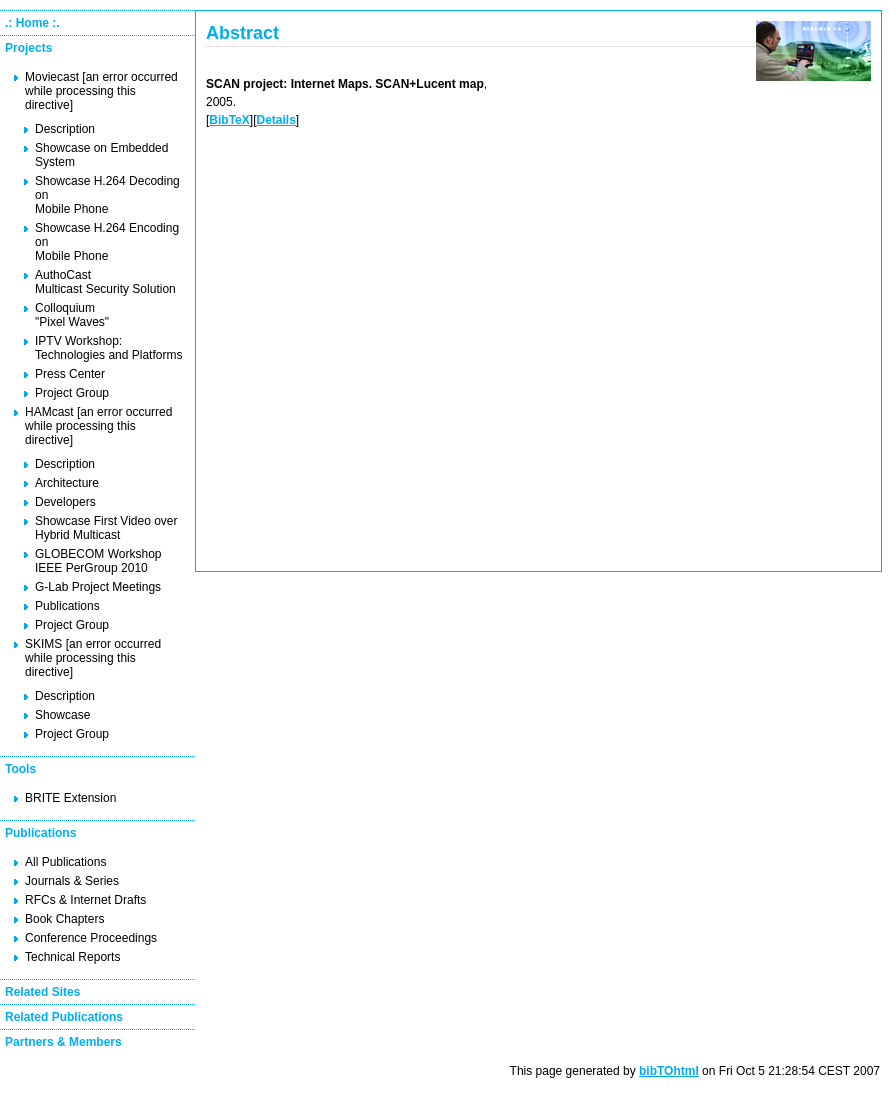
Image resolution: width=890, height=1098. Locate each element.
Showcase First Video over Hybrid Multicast (106, 528)
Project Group (72, 393)
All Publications (65, 862)
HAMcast (49, 412)
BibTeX (229, 120)
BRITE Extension (70, 798)
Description (65, 129)
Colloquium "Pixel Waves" (72, 315)
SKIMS (43, 644)
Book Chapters (64, 919)
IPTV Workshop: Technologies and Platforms (108, 348)
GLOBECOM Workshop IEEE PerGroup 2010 (98, 561)
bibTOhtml (669, 1071)
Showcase (62, 715)
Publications (67, 606)
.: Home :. (32, 23)
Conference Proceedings (91, 938)
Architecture (67, 483)
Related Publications (64, 1017)
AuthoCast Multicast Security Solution (105, 282)
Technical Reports (72, 957)
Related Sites (42, 992)
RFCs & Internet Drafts (85, 900)
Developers (65, 502)
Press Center (70, 374)
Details (275, 120)
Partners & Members (63, 1042)
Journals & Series (72, 881)
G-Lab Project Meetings (98, 587)
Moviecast (52, 77)
